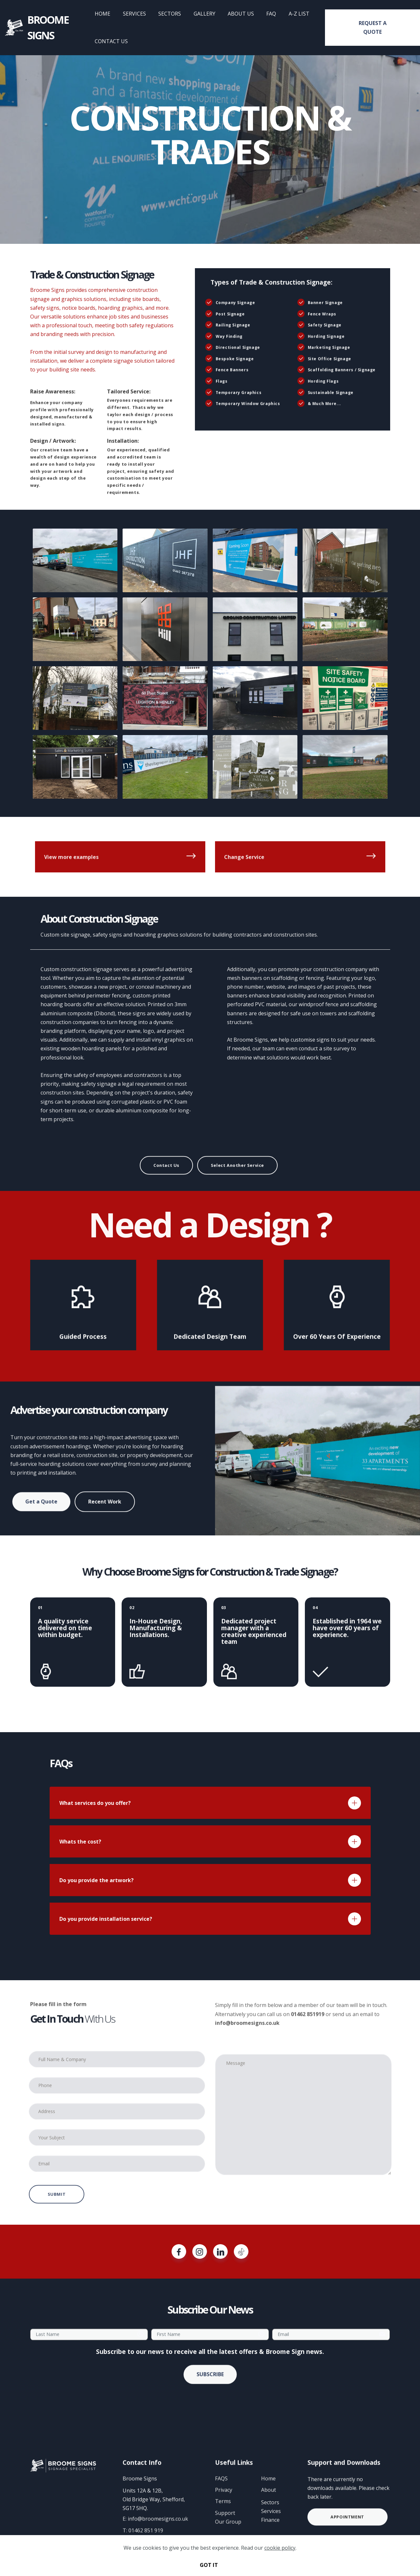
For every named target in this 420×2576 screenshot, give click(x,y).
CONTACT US (119, 41)
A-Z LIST (305, 13)
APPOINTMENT (347, 2533)
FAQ (278, 13)
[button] (210, 1802)
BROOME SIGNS (60, 27)
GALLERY (211, 13)
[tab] (210, 1802)
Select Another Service (237, 1183)
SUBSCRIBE (210, 2392)
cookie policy (279, 2547)
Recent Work (104, 1520)
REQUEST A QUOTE (374, 27)
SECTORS (176, 13)
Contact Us (166, 1183)
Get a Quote (41, 1519)
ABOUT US (247, 13)
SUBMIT (57, 2212)
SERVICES (140, 13)
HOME (109, 13)
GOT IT (209, 2565)
